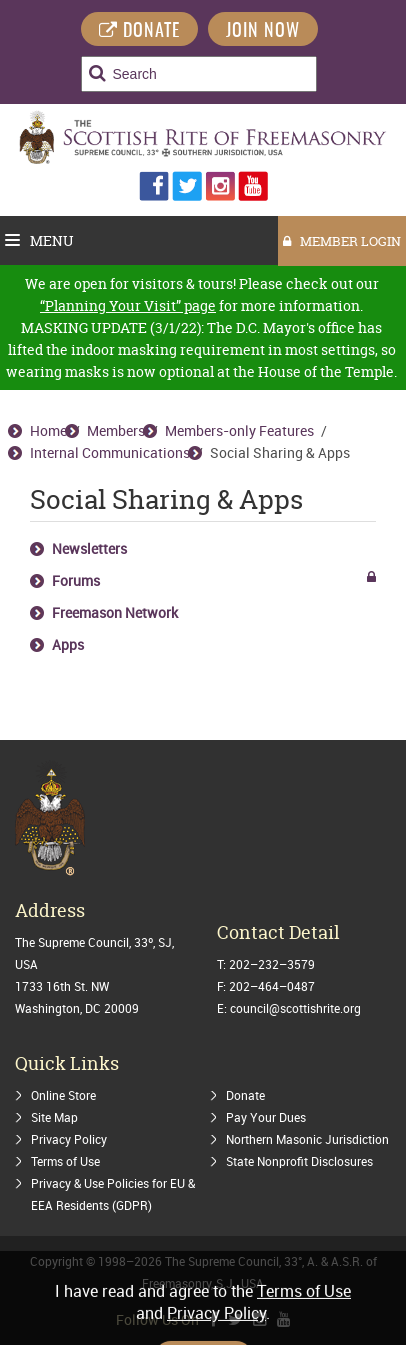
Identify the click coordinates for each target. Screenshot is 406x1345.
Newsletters (89, 548)
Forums (76, 580)
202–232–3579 (272, 964)
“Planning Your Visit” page (128, 305)
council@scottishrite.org (295, 1008)
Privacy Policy (69, 1139)
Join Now (263, 32)
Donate (245, 1095)
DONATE (139, 31)
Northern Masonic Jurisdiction (307, 1139)
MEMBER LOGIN (342, 241)
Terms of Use (65, 1161)
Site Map (54, 1117)
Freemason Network (115, 612)
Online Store (63, 1095)
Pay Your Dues (266, 1117)
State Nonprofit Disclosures (299, 1161)
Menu (39, 240)
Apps (68, 644)
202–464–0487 (272, 986)
